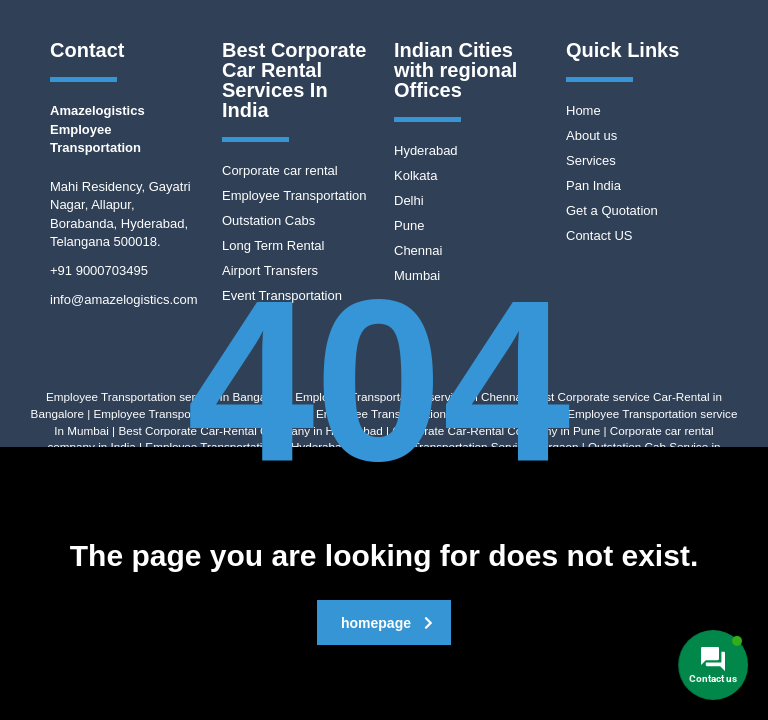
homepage (387, 623)
